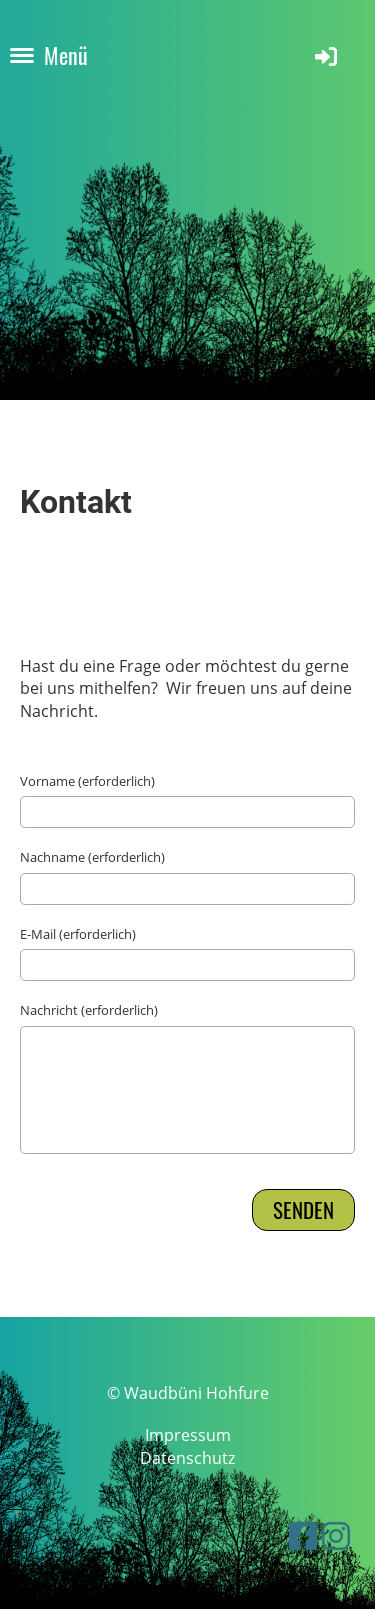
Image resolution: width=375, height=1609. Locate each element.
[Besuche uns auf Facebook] (303, 1535)
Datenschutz (187, 1458)
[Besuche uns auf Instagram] (336, 1535)
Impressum (188, 1435)
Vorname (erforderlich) (87, 781)
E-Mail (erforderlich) (78, 934)
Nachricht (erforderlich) (89, 1010)
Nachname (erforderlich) (92, 857)
